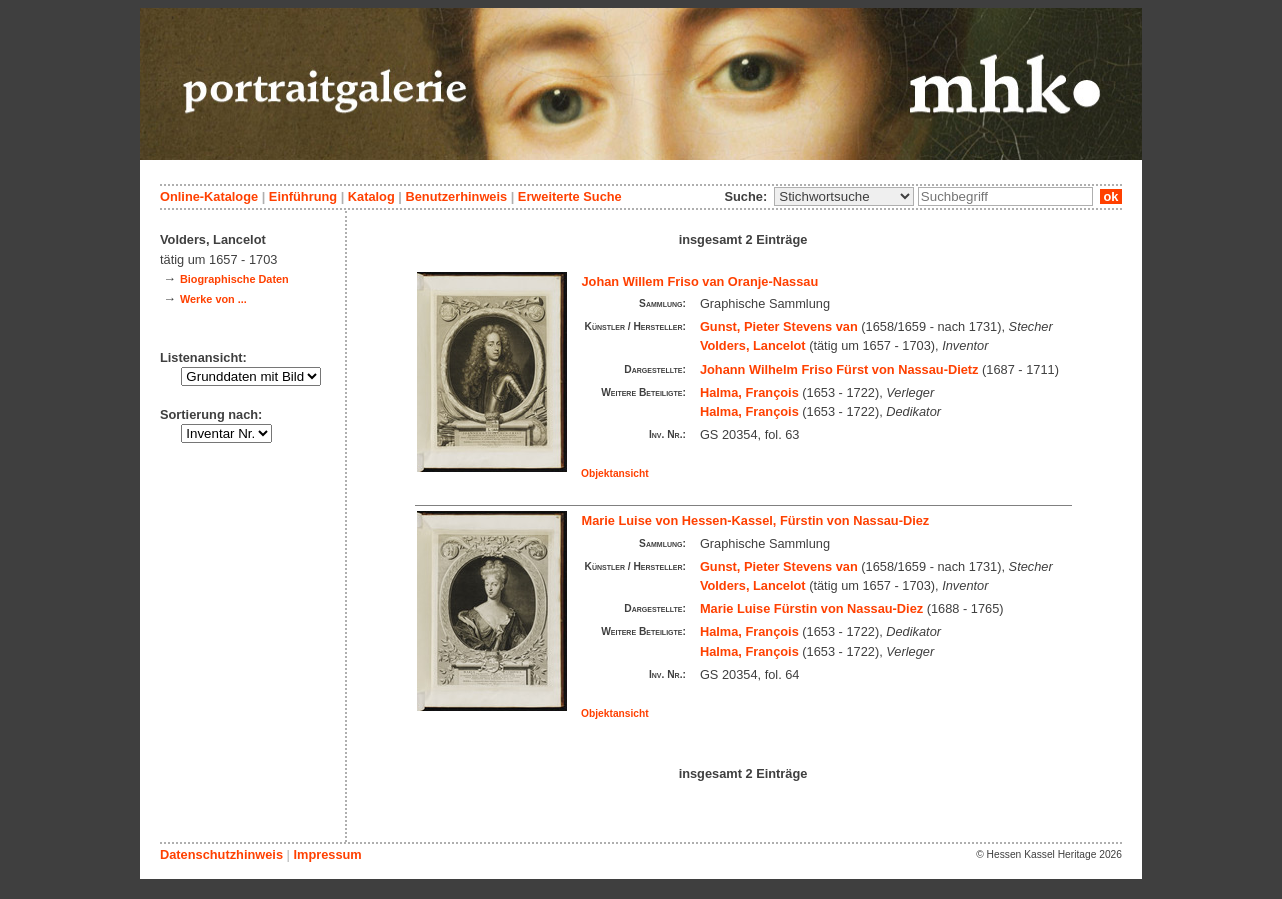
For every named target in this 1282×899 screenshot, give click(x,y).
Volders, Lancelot (753, 345)
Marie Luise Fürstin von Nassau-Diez (811, 608)
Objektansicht (615, 473)
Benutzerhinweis (456, 196)
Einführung (303, 196)
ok (1111, 196)
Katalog (371, 196)
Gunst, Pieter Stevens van (779, 326)
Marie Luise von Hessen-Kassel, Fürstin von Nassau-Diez (756, 520)
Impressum (327, 854)
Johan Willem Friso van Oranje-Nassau (700, 281)
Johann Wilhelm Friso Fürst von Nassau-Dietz (839, 369)
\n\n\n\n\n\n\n (844, 196)
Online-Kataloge (209, 196)
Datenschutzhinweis (221, 854)
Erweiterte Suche (570, 196)
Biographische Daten (234, 279)
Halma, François (749, 392)
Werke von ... (213, 299)
